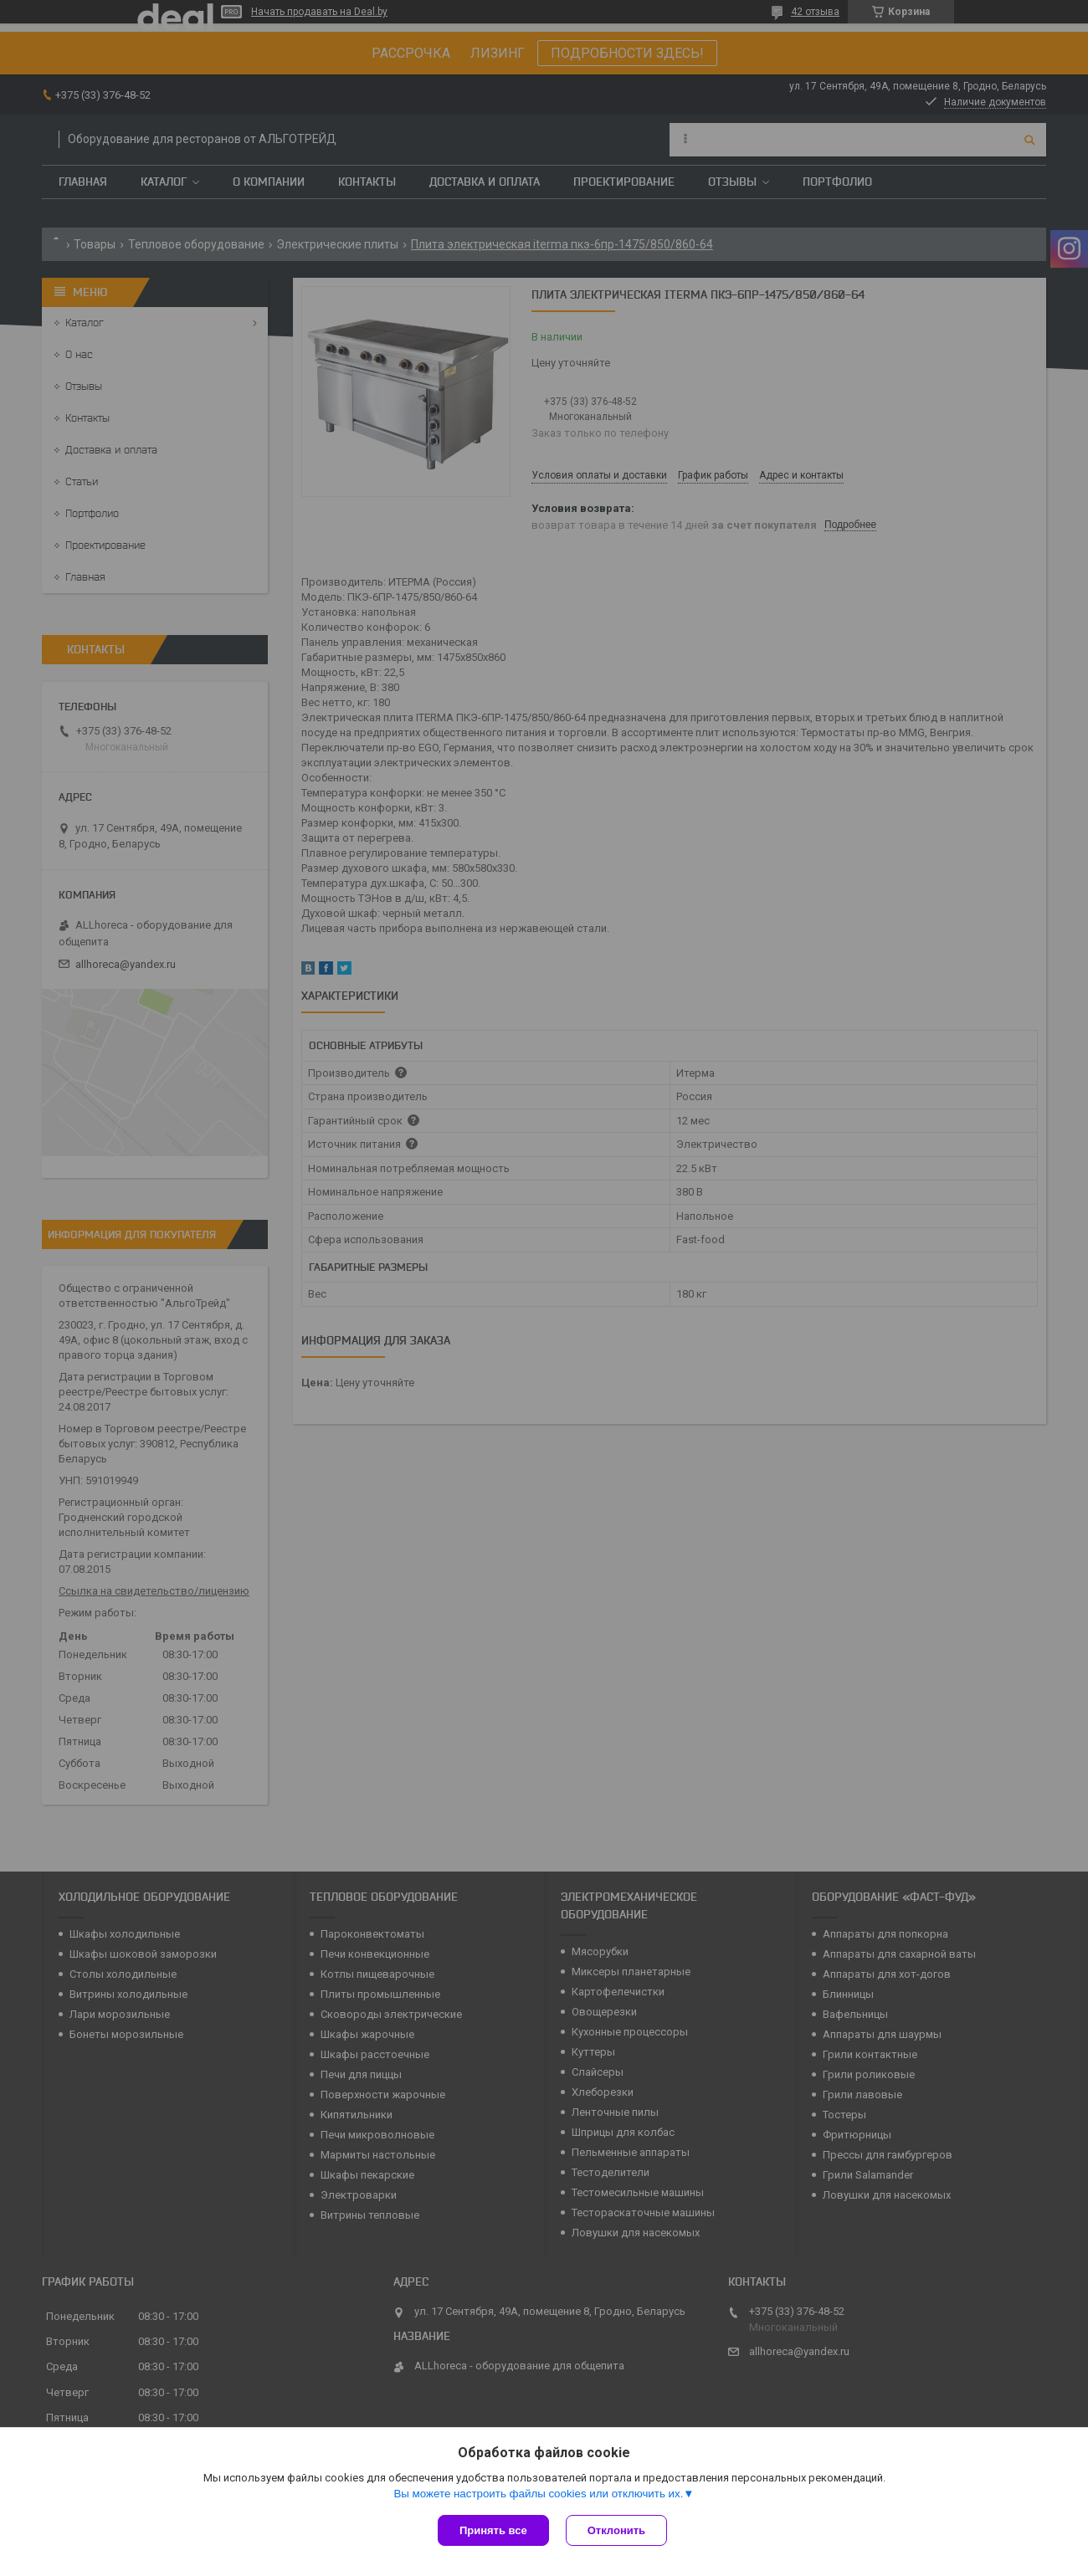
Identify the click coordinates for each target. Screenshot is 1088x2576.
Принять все (493, 2530)
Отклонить (616, 2530)
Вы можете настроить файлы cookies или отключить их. (538, 2493)
